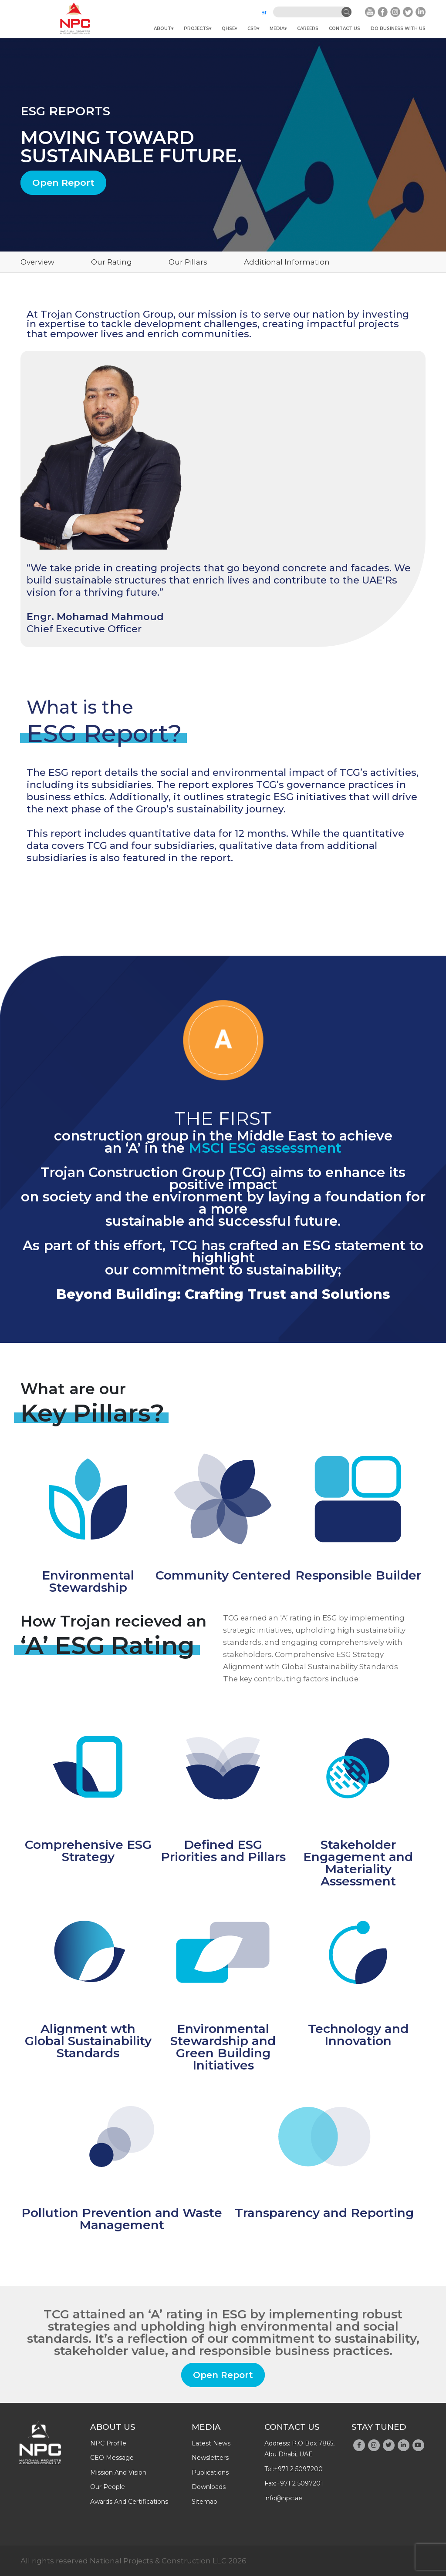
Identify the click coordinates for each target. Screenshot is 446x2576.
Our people (107, 2487)
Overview (37, 262)
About (162, 28)
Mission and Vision (118, 2472)
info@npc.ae (283, 2498)
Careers (307, 28)
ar (264, 12)
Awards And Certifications (129, 2502)
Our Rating (111, 262)
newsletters (210, 2458)
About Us (112, 2427)
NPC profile (108, 2443)
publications (210, 2472)
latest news (211, 2443)
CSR (252, 28)
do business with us (398, 28)
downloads (209, 2487)
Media (277, 28)
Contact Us (344, 28)
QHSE (228, 28)
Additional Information (287, 262)
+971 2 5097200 (298, 2469)
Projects (196, 28)
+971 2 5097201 (299, 2483)
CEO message (112, 2458)
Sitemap (204, 2502)
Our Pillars (188, 262)
